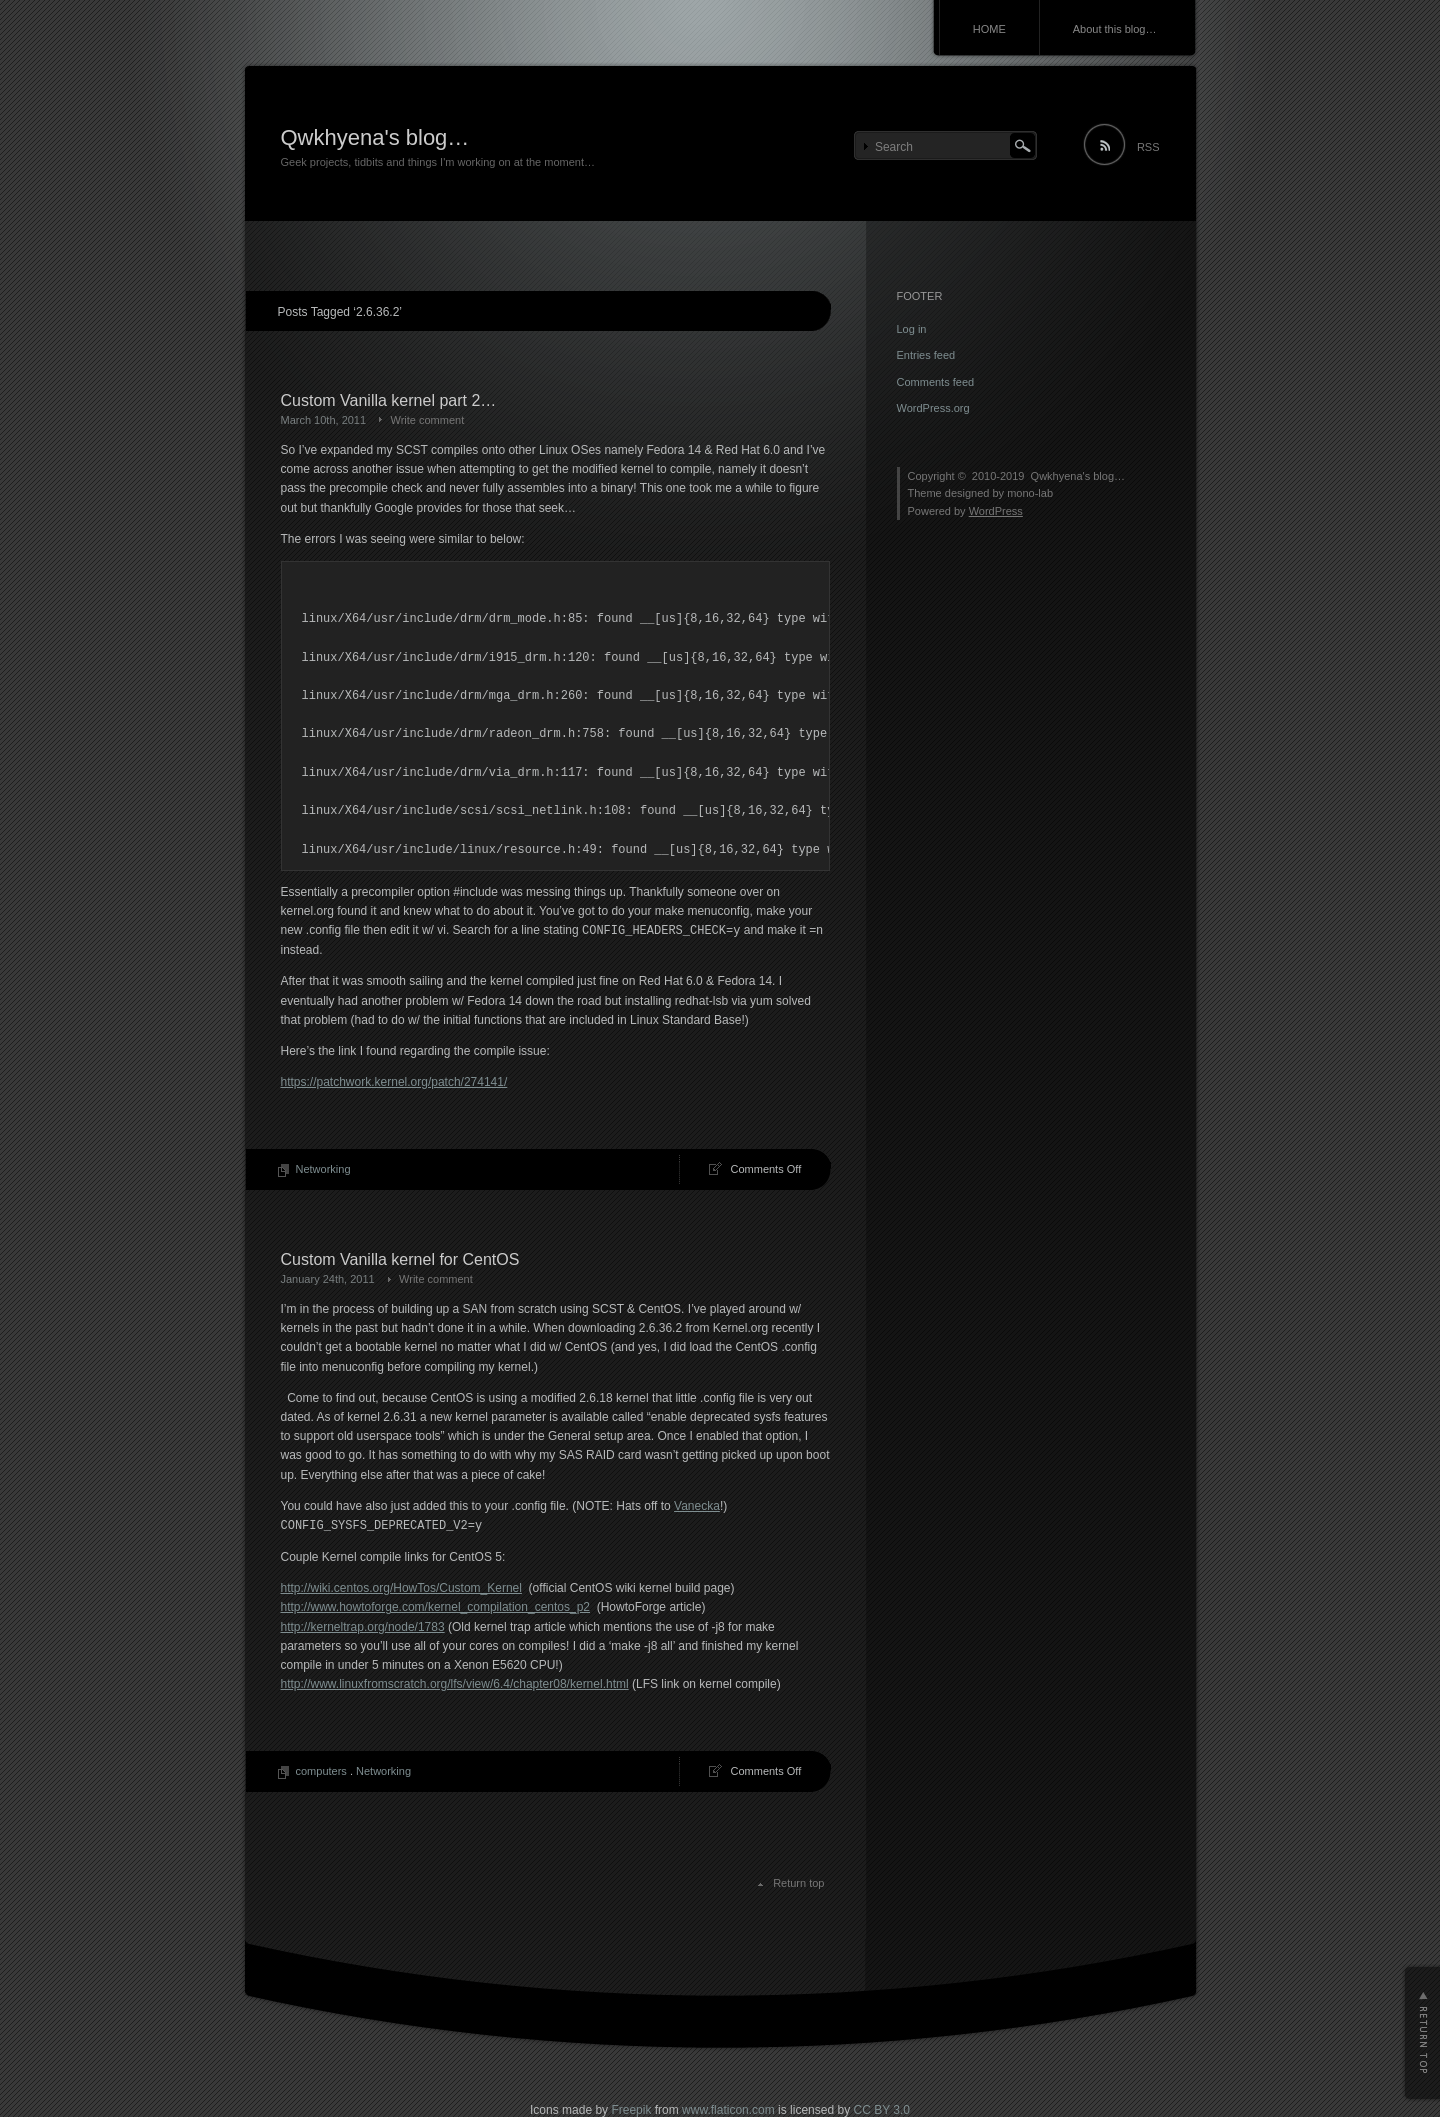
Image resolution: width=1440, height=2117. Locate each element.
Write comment (427, 420)
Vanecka (697, 1506)
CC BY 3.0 (881, 2110)
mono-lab (1030, 493)
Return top (798, 1883)
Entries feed (926, 355)
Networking (323, 1169)
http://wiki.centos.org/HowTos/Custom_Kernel (401, 1588)
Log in (912, 329)
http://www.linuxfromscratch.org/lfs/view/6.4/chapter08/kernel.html (455, 1684)
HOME (989, 29)
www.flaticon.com (728, 2110)
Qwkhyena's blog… (375, 137)
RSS (1148, 147)
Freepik (631, 2110)
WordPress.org (933, 408)
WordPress (996, 511)
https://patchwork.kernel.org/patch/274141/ (394, 1082)
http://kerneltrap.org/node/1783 (363, 1627)
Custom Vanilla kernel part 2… (389, 400)
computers (321, 1771)
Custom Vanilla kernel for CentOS (400, 1259)
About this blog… (1115, 29)
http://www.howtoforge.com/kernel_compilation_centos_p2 (436, 1607)
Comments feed (936, 382)
